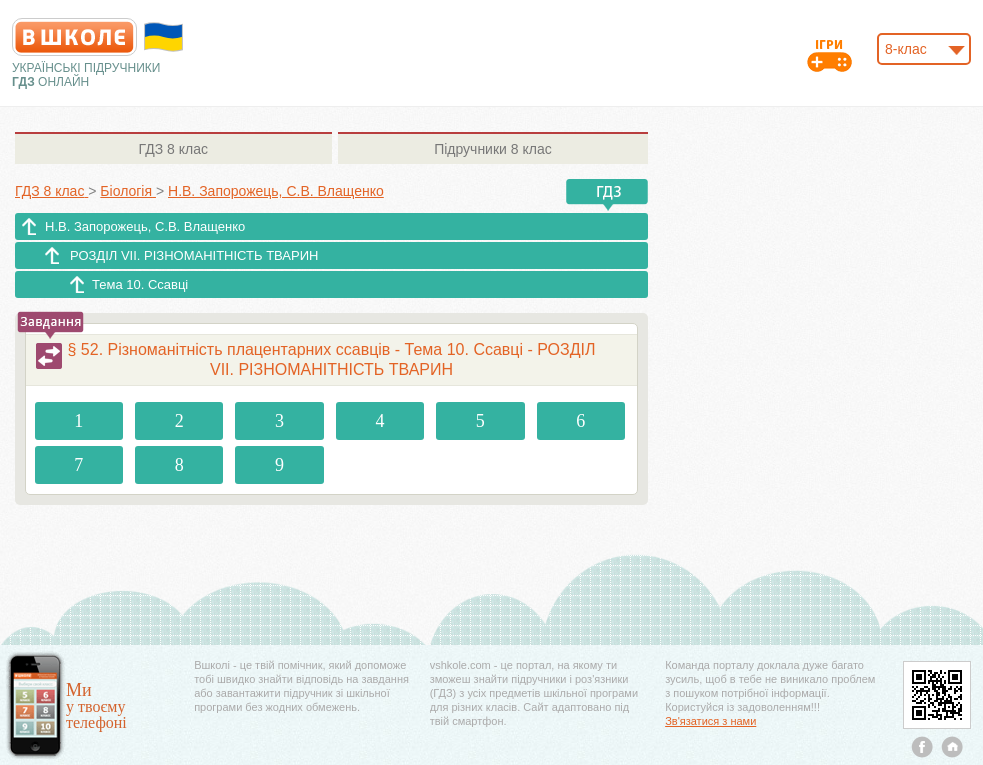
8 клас (173, 149)
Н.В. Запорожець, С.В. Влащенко (145, 226)
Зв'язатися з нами (710, 721)
